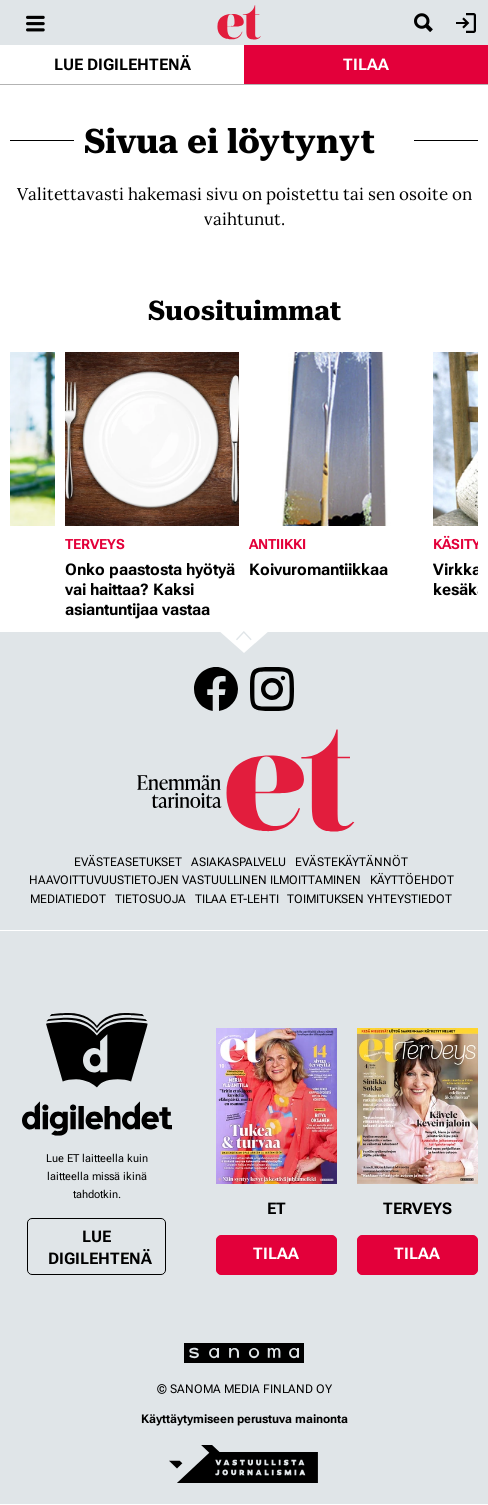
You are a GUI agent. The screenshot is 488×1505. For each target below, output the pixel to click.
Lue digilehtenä (122, 64)
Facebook (216, 689)
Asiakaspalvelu (238, 862)
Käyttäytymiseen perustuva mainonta (244, 1419)
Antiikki (277, 544)
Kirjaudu (463, 23)
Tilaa (366, 64)
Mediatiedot (68, 899)
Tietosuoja (150, 899)
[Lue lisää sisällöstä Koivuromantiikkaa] (336, 439)
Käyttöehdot (412, 880)
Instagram (272, 689)
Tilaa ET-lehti (237, 899)
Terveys (95, 544)
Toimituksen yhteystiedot (369, 899)
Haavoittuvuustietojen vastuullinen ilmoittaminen (195, 880)
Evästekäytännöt (351, 862)
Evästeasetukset (128, 862)
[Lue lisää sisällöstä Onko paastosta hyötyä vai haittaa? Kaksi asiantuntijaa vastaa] (152, 439)
